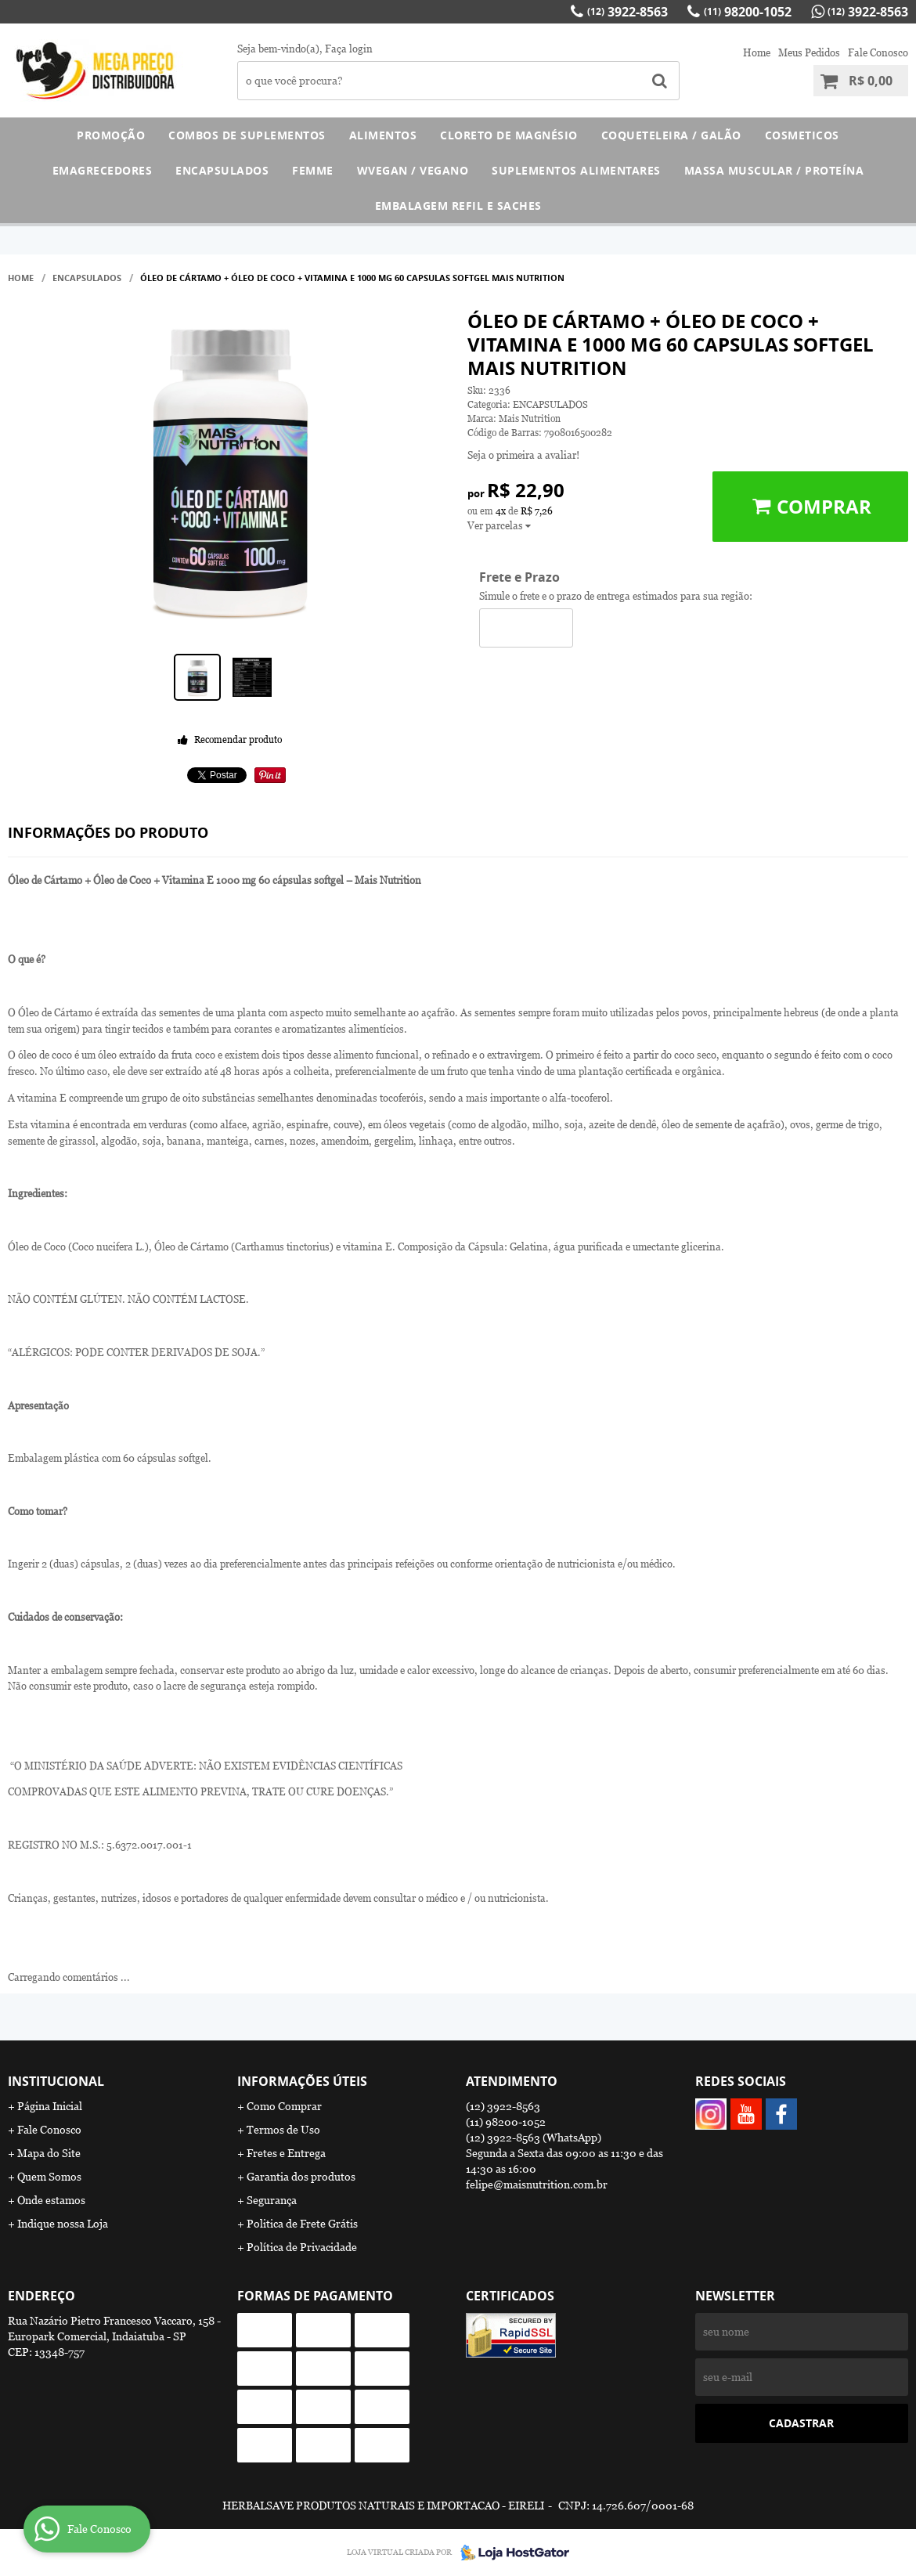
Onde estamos (51, 2200)
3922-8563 (627, 11)
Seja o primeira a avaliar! (523, 455)
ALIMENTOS (383, 135)
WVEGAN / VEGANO (413, 170)
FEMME (313, 170)
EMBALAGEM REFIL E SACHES (458, 205)
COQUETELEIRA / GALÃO (671, 135)
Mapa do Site (49, 2153)
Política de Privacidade (302, 2247)
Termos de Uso (283, 2129)
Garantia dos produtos (301, 2176)
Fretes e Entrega (286, 2153)
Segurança (272, 2200)
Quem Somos (49, 2176)
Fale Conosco (878, 53)
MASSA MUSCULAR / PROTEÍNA (774, 170)
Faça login (349, 49)
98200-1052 (748, 11)
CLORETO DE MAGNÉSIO (509, 135)
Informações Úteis (302, 2081)
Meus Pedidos (809, 53)
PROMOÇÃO (111, 135)
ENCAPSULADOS (222, 170)
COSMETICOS (802, 135)
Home (756, 53)
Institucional (56, 2081)
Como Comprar (284, 2106)
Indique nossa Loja (62, 2223)
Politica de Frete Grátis (302, 2223)
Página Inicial (49, 2106)
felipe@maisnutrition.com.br (537, 2184)
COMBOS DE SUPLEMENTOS (247, 135)
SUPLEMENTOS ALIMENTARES (576, 170)
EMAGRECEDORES (102, 170)
